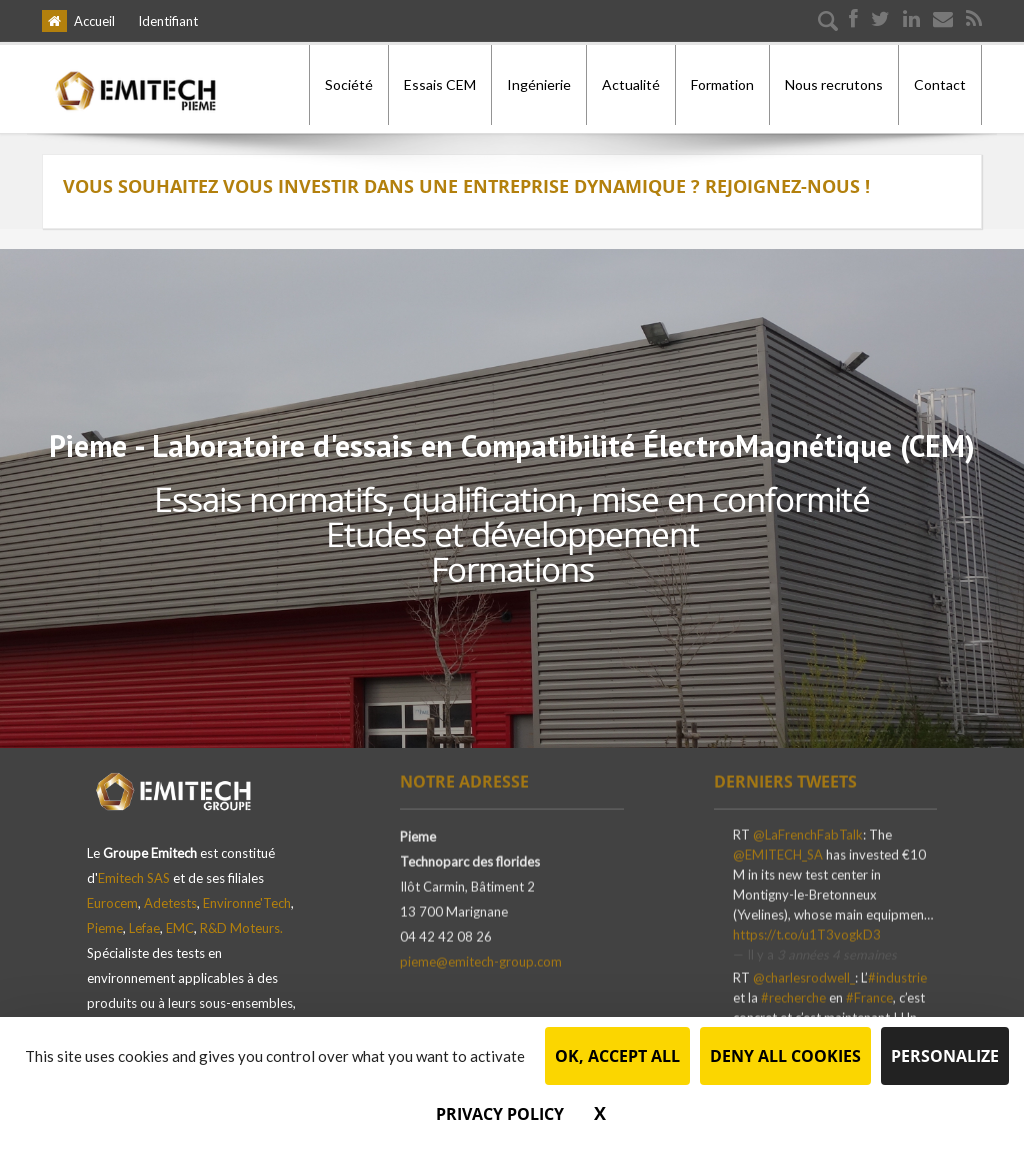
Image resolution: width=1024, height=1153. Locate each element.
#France (869, 996)
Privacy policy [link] (500, 1114)
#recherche (793, 996)
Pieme (105, 920)
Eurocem (112, 895)
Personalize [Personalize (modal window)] (945, 1056)
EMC (180, 920)
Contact (940, 84)
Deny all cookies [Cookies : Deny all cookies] (785, 1056)
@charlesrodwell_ (804, 976)
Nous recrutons (834, 84)
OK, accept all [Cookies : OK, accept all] (617, 1056)
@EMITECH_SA (778, 853)
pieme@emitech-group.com (481, 960)
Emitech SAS (134, 870)
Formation (722, 84)
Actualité (631, 84)
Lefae (144, 920)
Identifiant (168, 21)
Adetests (170, 895)
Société (349, 84)
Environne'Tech (247, 895)
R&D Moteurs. (241, 920)
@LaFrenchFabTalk (808, 833)
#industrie (897, 976)
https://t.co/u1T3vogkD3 (807, 933)
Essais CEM (440, 84)
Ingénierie (539, 84)
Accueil (94, 21)
